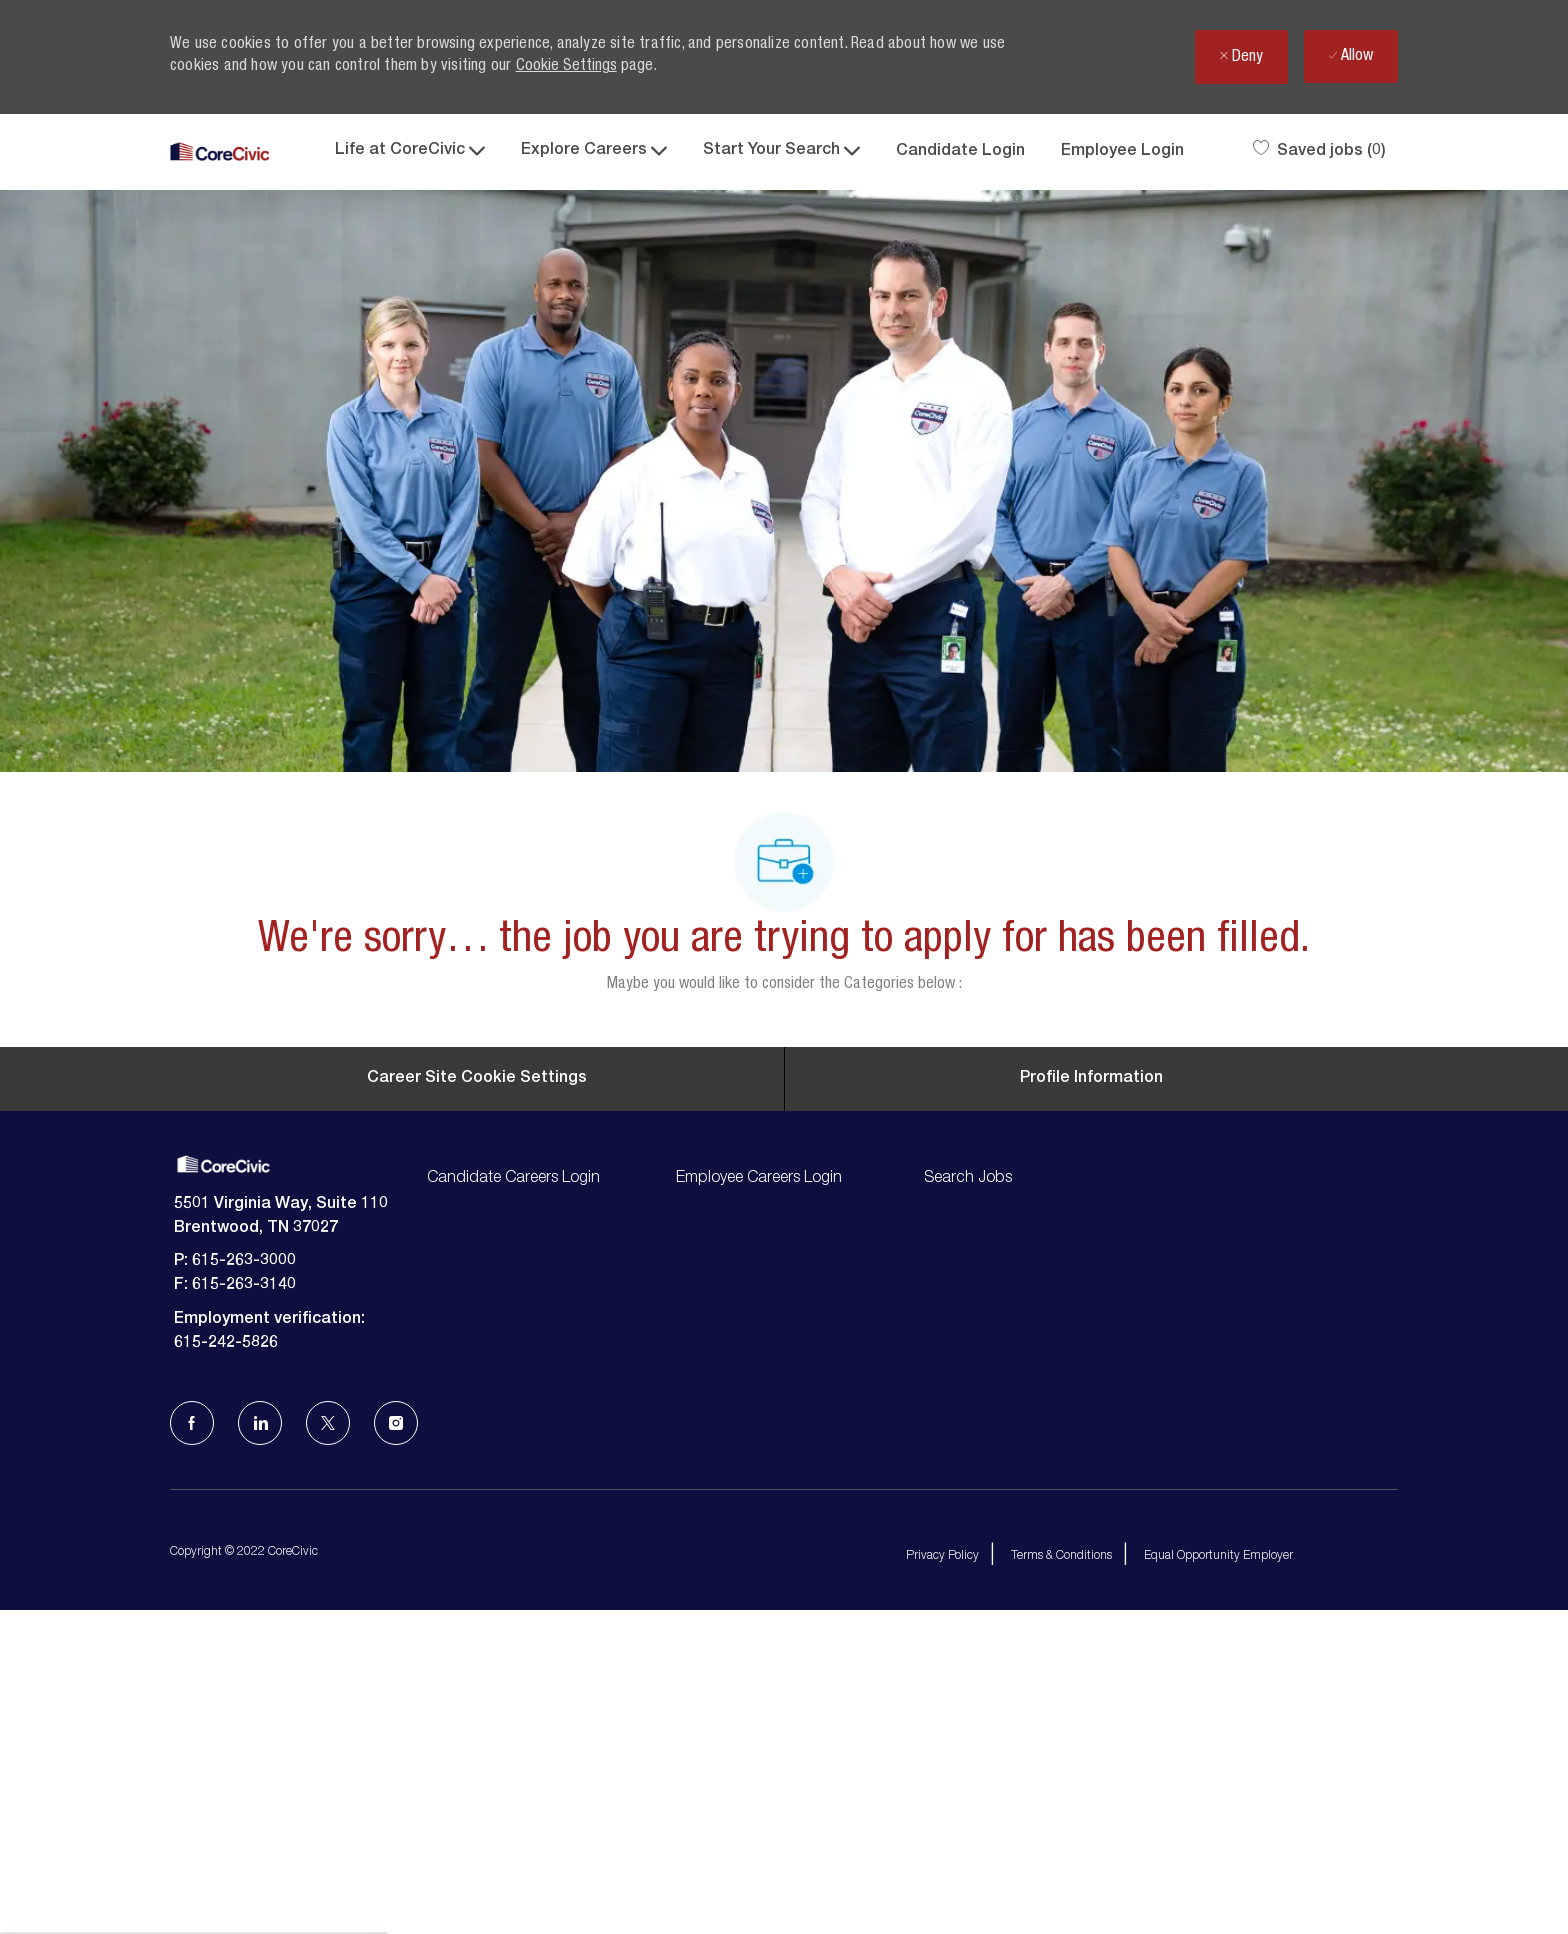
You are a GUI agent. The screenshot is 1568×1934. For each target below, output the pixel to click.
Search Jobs (968, 1482)
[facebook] (192, 1727)
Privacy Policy (942, 1860)
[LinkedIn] (260, 1727)
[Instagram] (396, 1727)
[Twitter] (328, 1727)
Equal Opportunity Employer (1218, 1860)
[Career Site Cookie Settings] (477, 1382)
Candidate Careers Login (513, 1482)
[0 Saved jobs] (1319, 152)
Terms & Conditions (1061, 1860)
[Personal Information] (1091, 1382)
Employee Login (1122, 152)
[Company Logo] (220, 152)
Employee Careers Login (759, 1482)
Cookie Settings (566, 67)
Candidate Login (960, 152)
